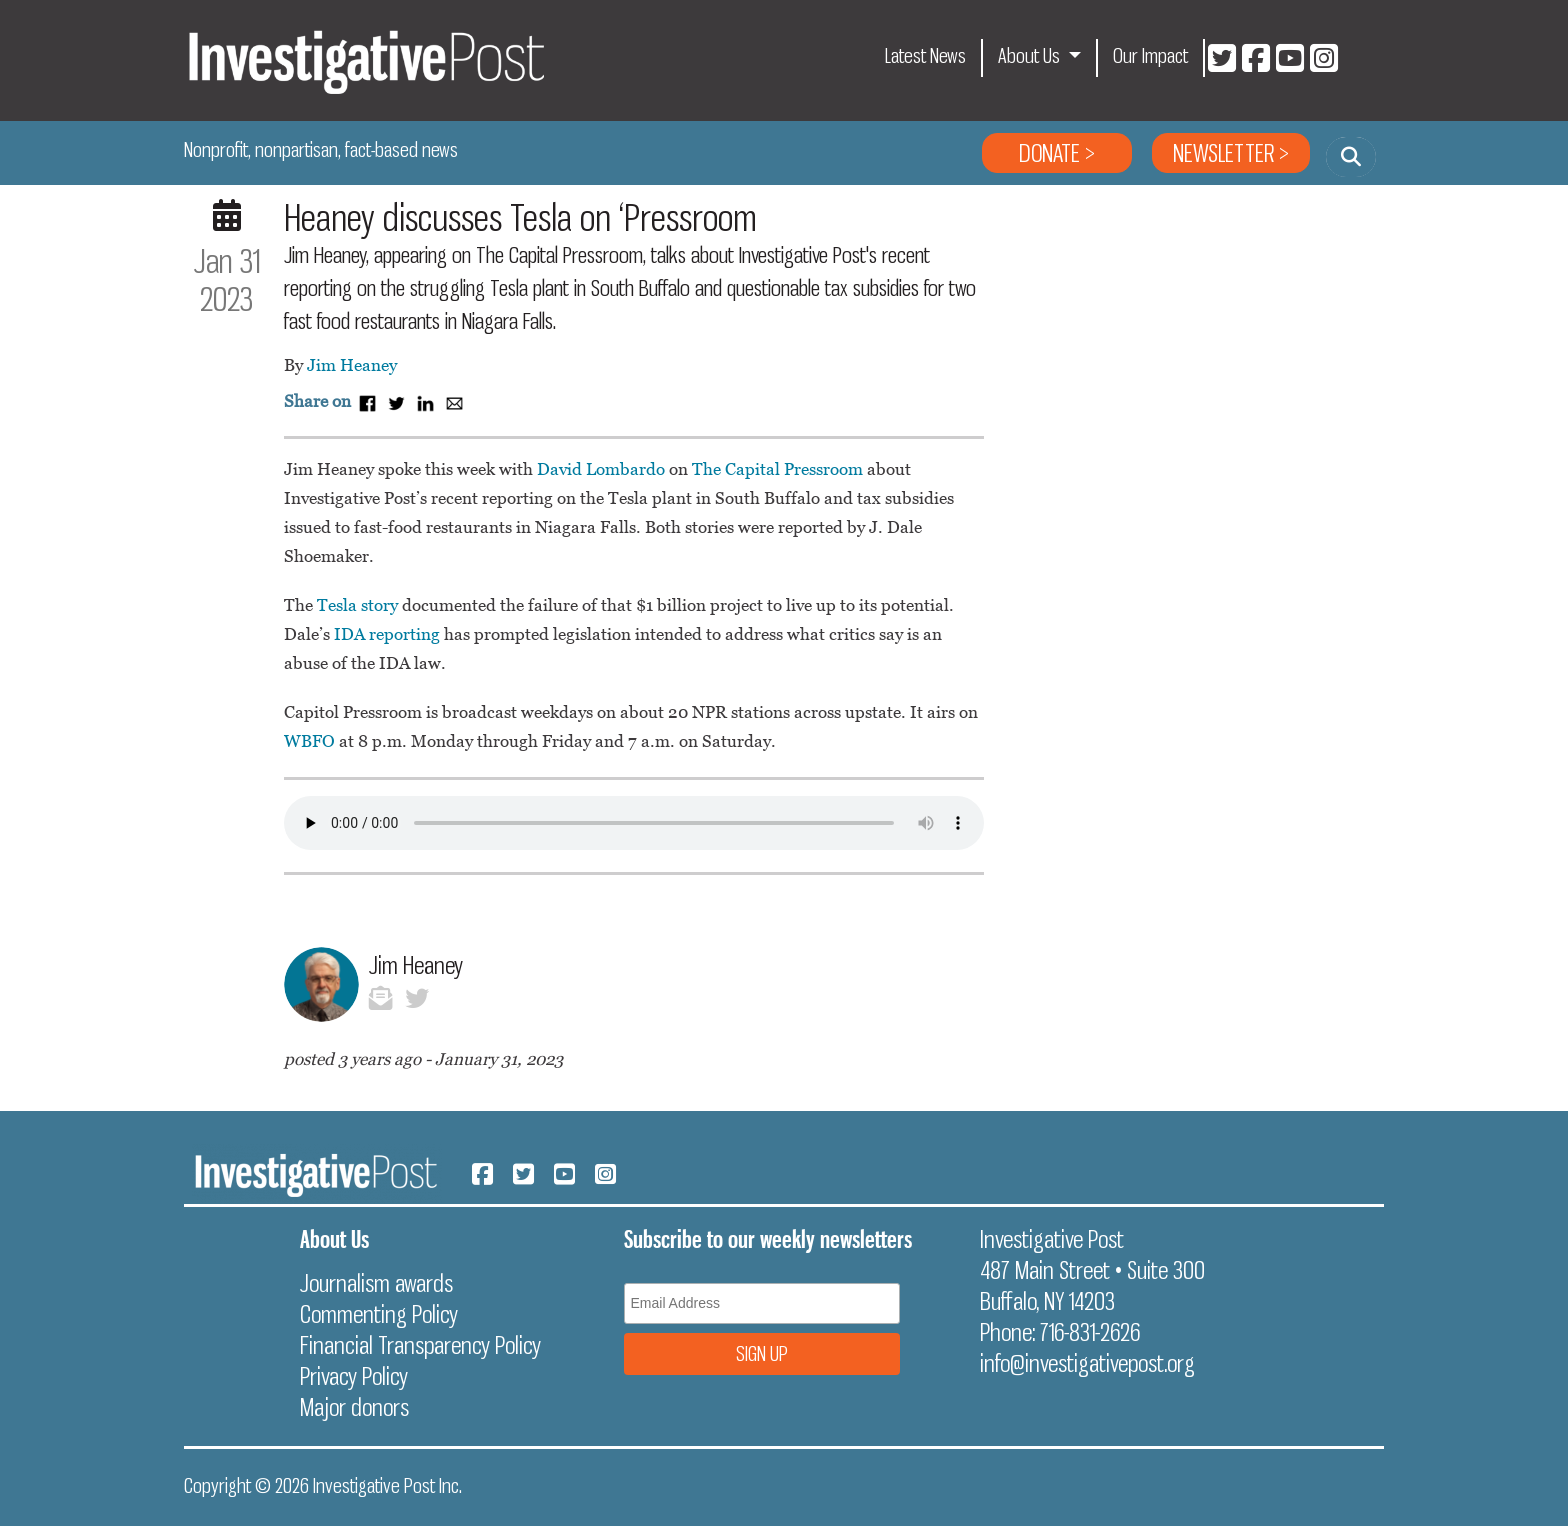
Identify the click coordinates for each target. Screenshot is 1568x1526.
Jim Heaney (352, 365)
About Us (1031, 56)
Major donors (354, 1407)
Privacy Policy (354, 1376)
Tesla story (357, 605)
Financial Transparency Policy (420, 1345)
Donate (1049, 153)
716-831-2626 (1090, 1332)
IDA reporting (387, 634)
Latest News (925, 56)
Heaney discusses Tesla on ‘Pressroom (520, 217)
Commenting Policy (379, 1314)
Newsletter (1223, 153)
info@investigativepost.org (1087, 1363)
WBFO (309, 741)
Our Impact (1150, 56)
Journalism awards (376, 1283)
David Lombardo (601, 469)
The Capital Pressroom (777, 469)
